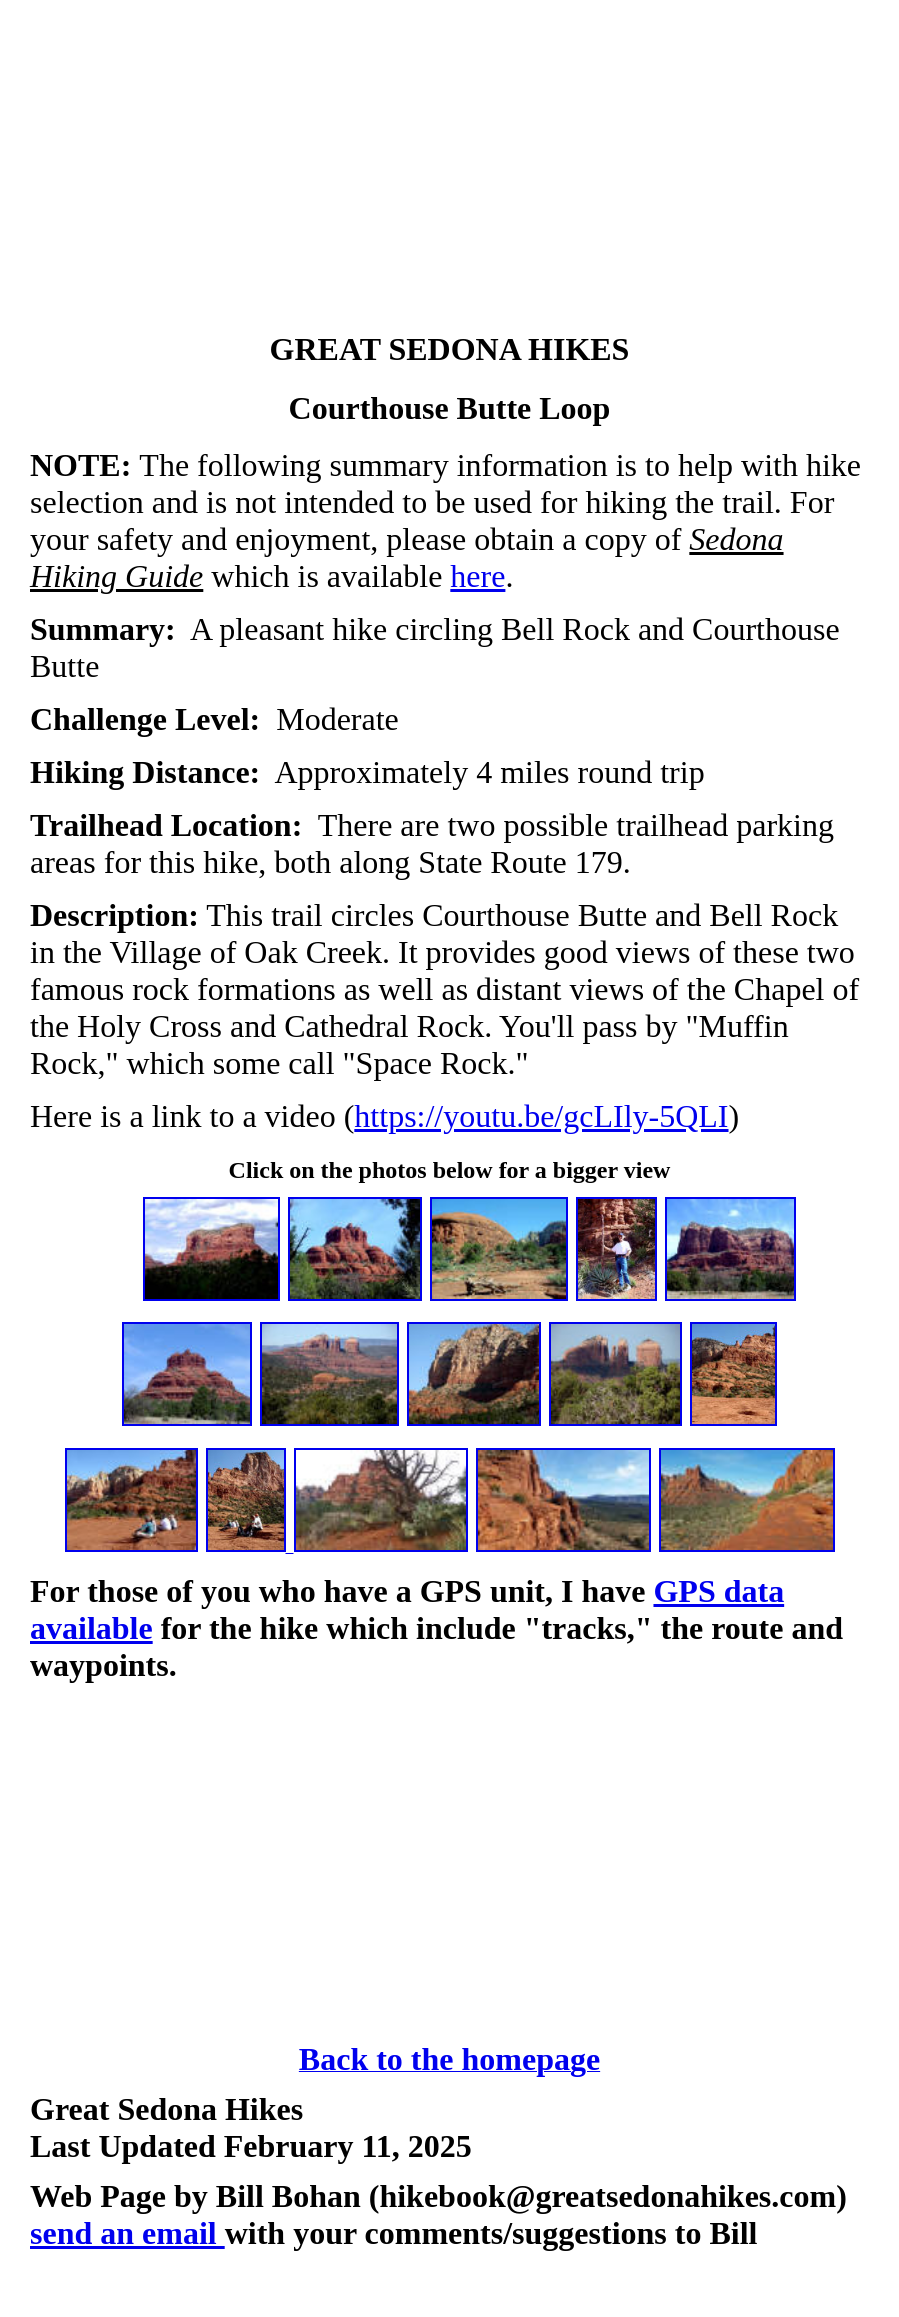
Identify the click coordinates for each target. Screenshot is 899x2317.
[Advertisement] (449, 170)
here (477, 576)
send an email (127, 2233)
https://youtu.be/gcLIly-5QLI (541, 1116)
